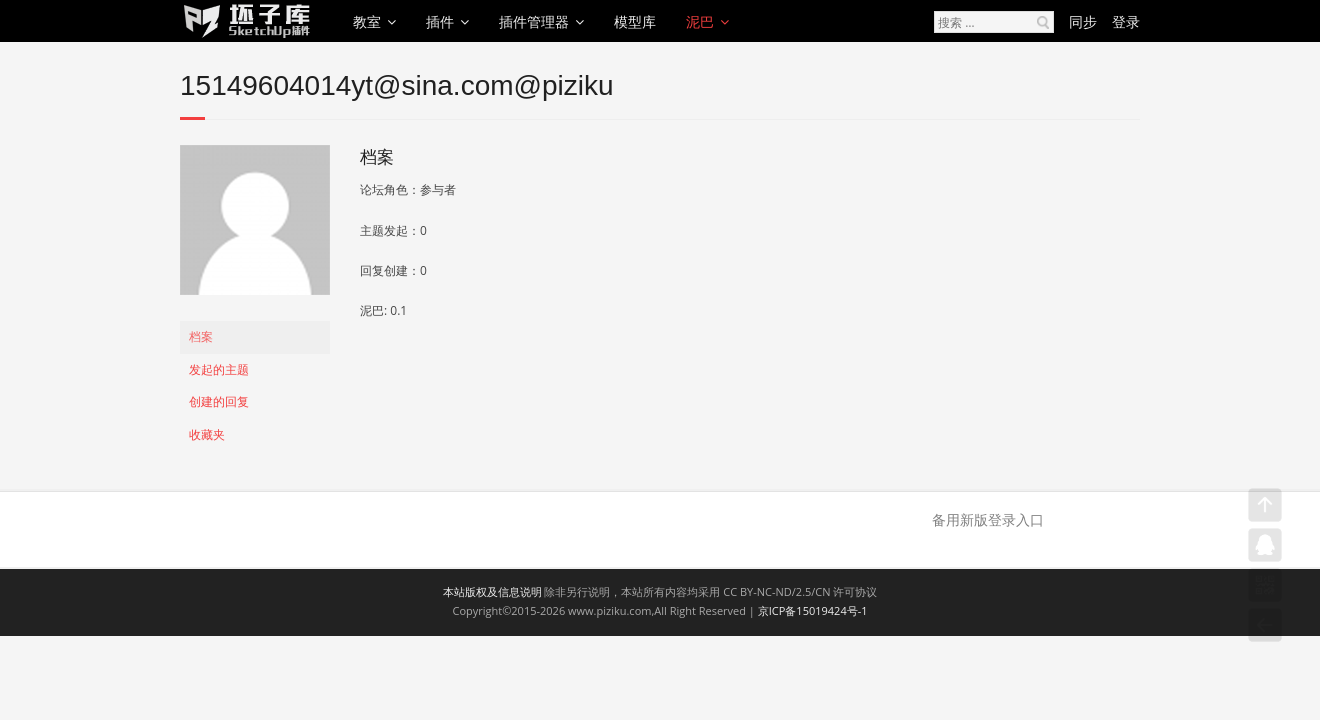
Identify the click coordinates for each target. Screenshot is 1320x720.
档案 (201, 336)
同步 (1083, 21)
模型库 (635, 21)
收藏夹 (207, 434)
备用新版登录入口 (988, 519)
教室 (367, 21)
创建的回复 (219, 401)
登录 (1126, 21)
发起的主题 (219, 369)
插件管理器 (534, 21)
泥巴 (700, 21)
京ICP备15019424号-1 (813, 610)
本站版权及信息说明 (492, 591)
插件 (440, 21)
